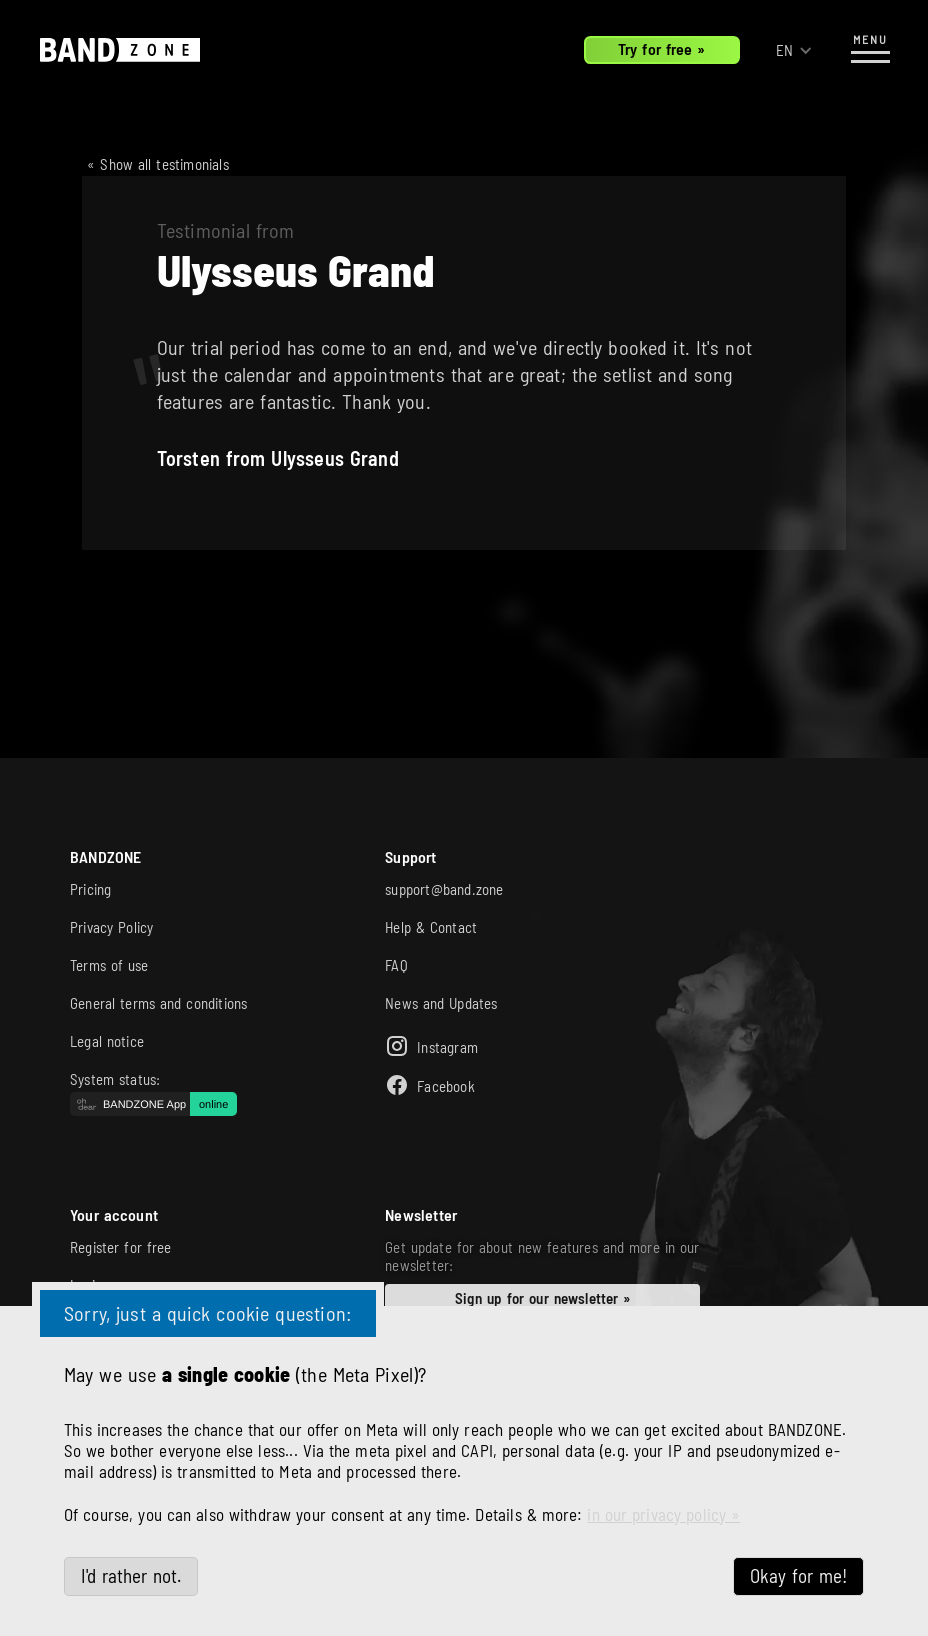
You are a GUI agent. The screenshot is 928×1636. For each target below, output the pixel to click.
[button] (794, 50)
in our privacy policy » (663, 1514)
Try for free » (662, 48)
